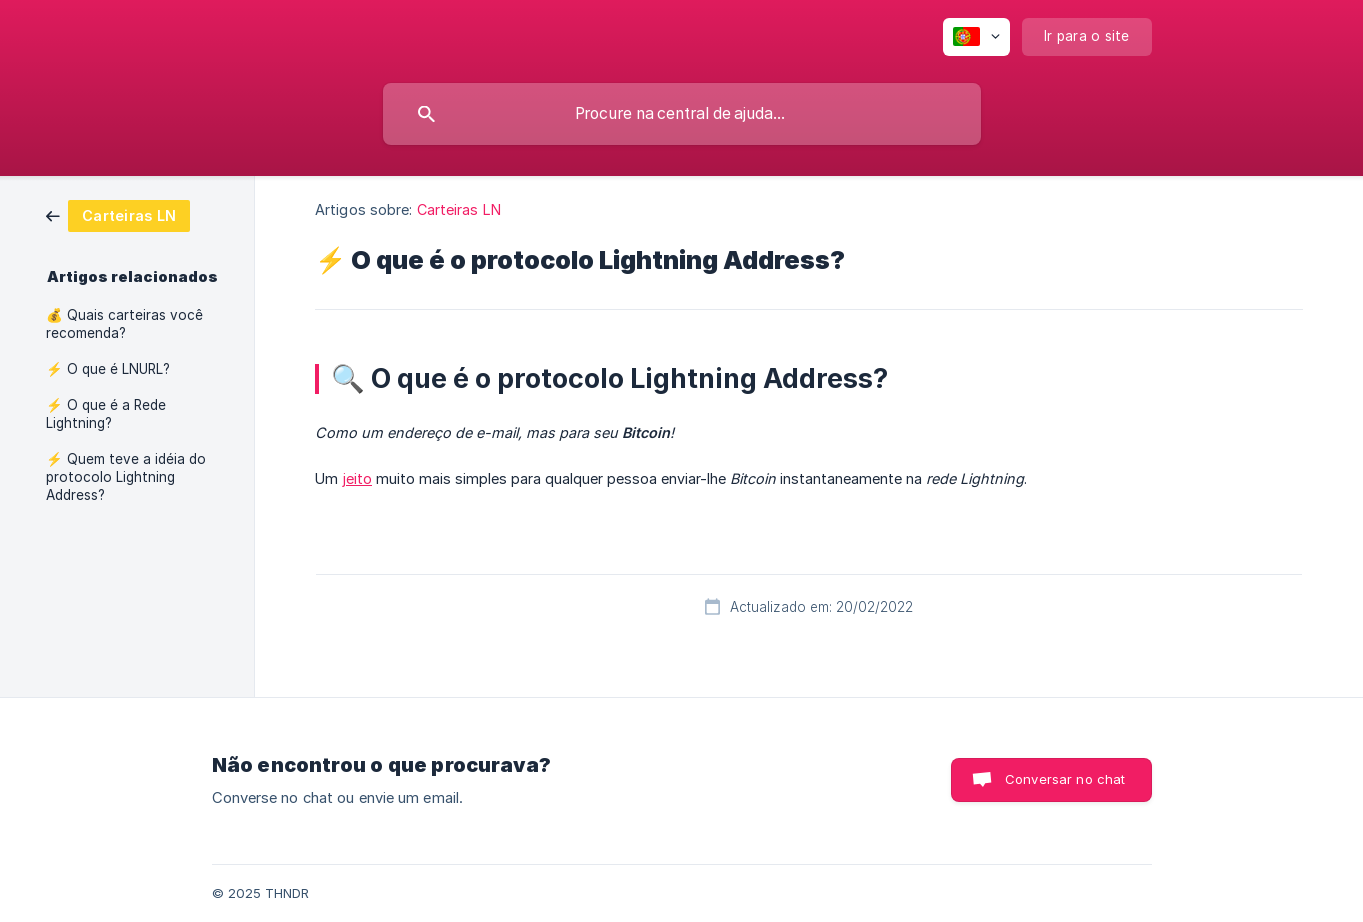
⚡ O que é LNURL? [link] (108, 369)
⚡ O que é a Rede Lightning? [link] (106, 414)
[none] (976, 37)
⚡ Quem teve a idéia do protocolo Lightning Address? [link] (126, 477)
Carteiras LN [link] (459, 209)
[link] (118, 214)
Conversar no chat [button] (1065, 779)
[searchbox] (682, 114)
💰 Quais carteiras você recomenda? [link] (124, 324)
